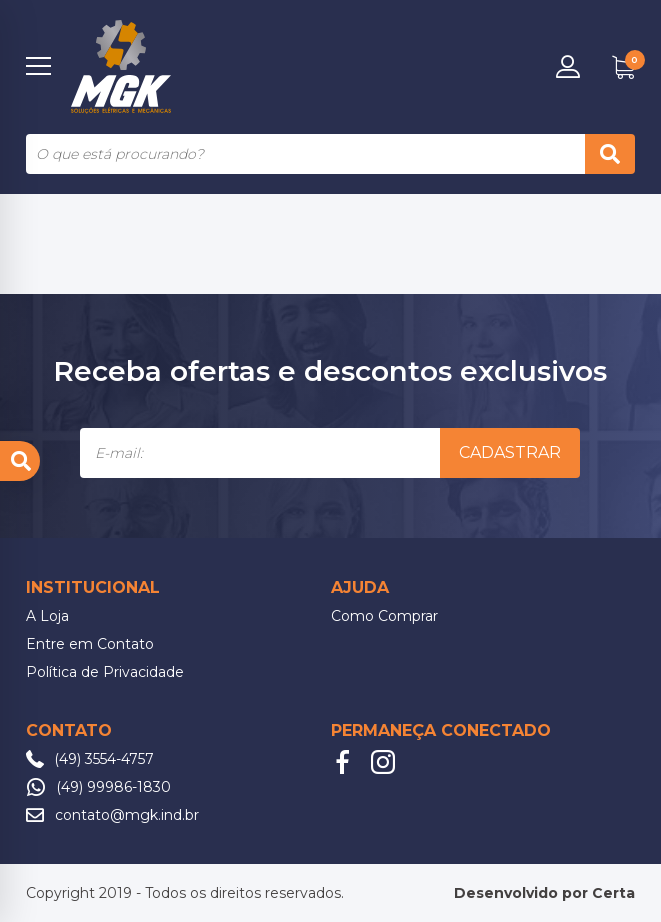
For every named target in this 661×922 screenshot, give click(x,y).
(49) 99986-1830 (113, 787)
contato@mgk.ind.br (127, 815)
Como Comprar (384, 616)
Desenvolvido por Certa (544, 893)
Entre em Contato (90, 644)
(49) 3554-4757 (104, 759)
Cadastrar (510, 452)
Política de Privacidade (105, 672)
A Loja (47, 616)
